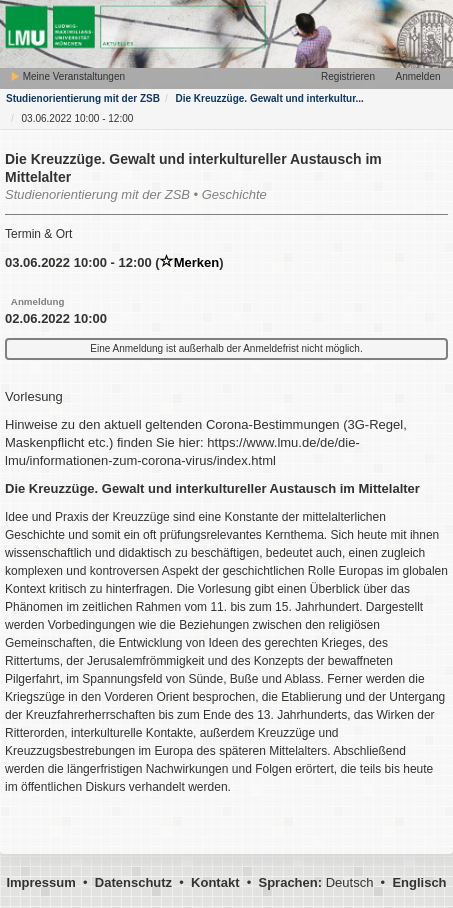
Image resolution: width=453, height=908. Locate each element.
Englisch (419, 882)
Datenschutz (133, 882)
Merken (190, 262)
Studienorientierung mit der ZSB (83, 98)
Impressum (40, 882)
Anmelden (417, 76)
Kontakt (215, 882)
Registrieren (348, 76)
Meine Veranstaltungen (67, 76)
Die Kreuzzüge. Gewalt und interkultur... (269, 98)
